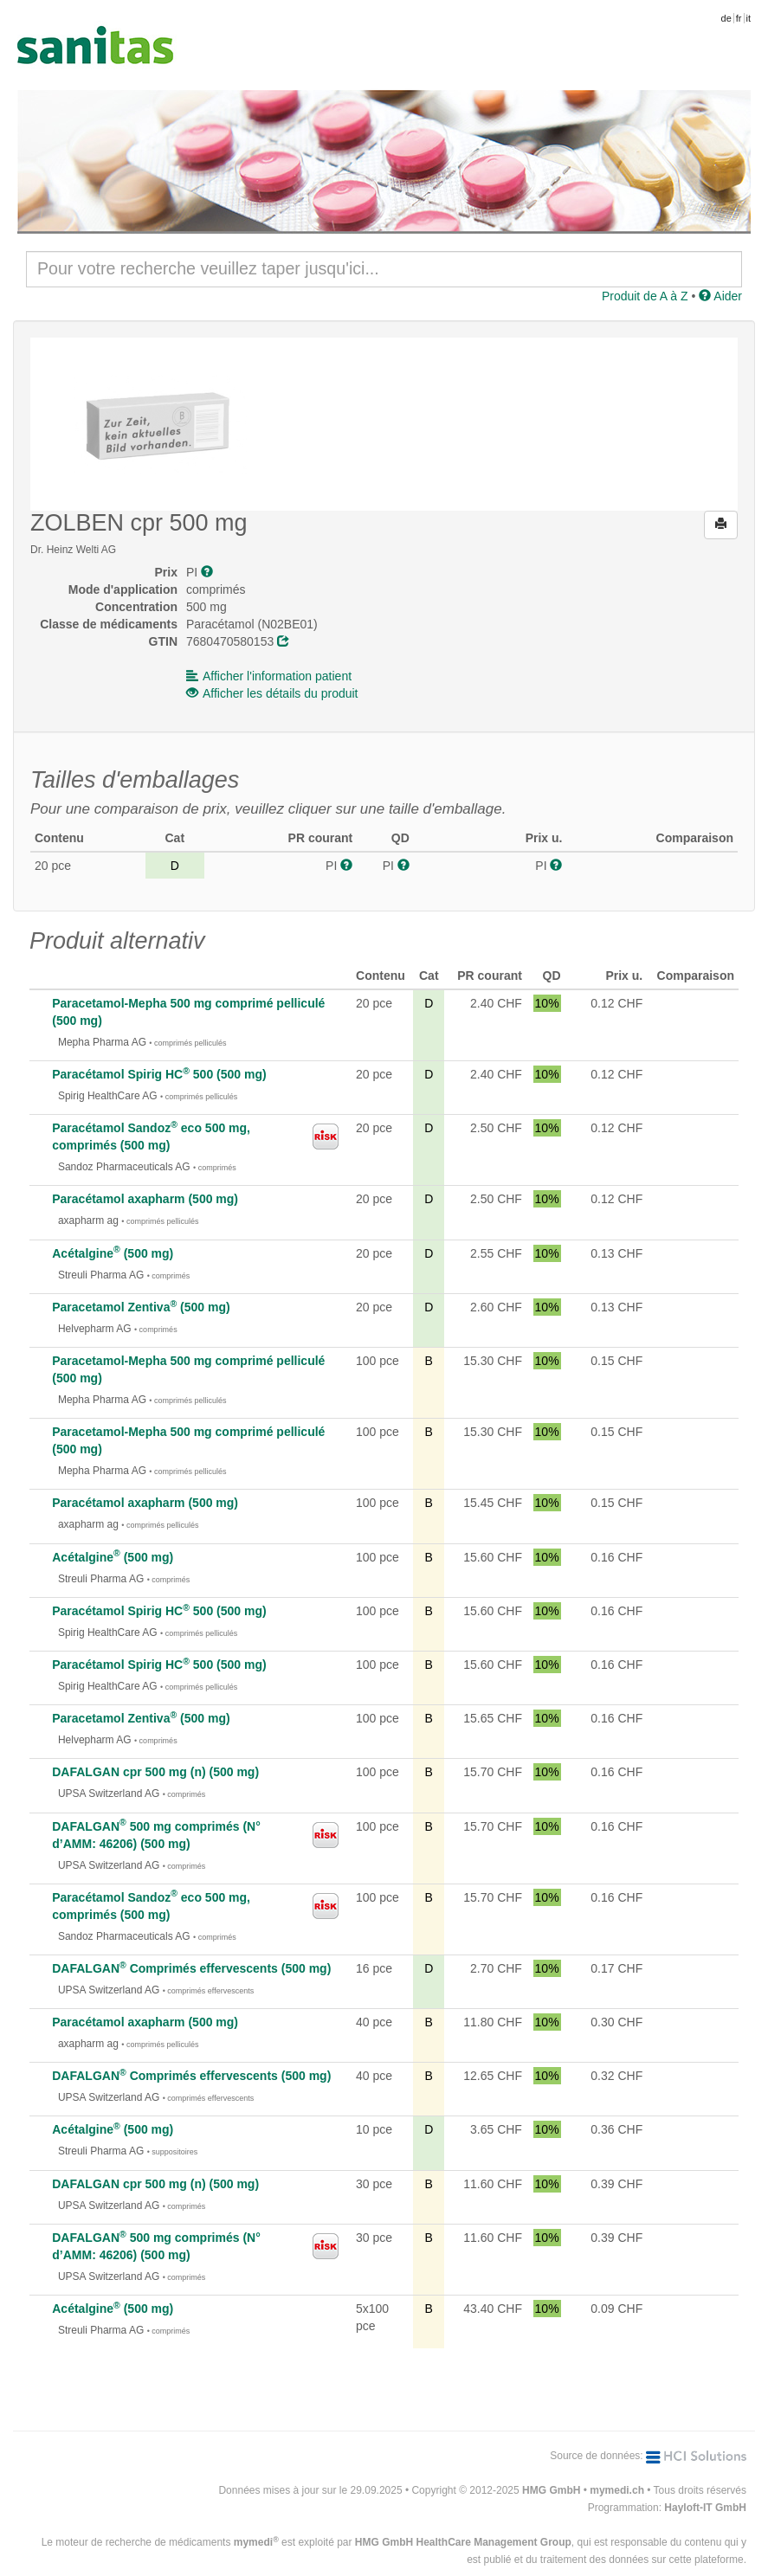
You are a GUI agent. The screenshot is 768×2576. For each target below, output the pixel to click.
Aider (720, 296)
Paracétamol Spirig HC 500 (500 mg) (159, 1074)
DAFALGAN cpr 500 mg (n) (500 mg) (155, 1772)
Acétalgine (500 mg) (112, 1253)
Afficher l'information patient (269, 676)
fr (739, 18)
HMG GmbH (551, 2490)
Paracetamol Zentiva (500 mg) (140, 1307)
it (749, 18)
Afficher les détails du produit (272, 693)
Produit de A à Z (645, 296)
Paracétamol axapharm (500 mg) (145, 1199)
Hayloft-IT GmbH (705, 2508)
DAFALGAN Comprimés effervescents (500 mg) (191, 1968)
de (726, 18)
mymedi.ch (617, 2490)
